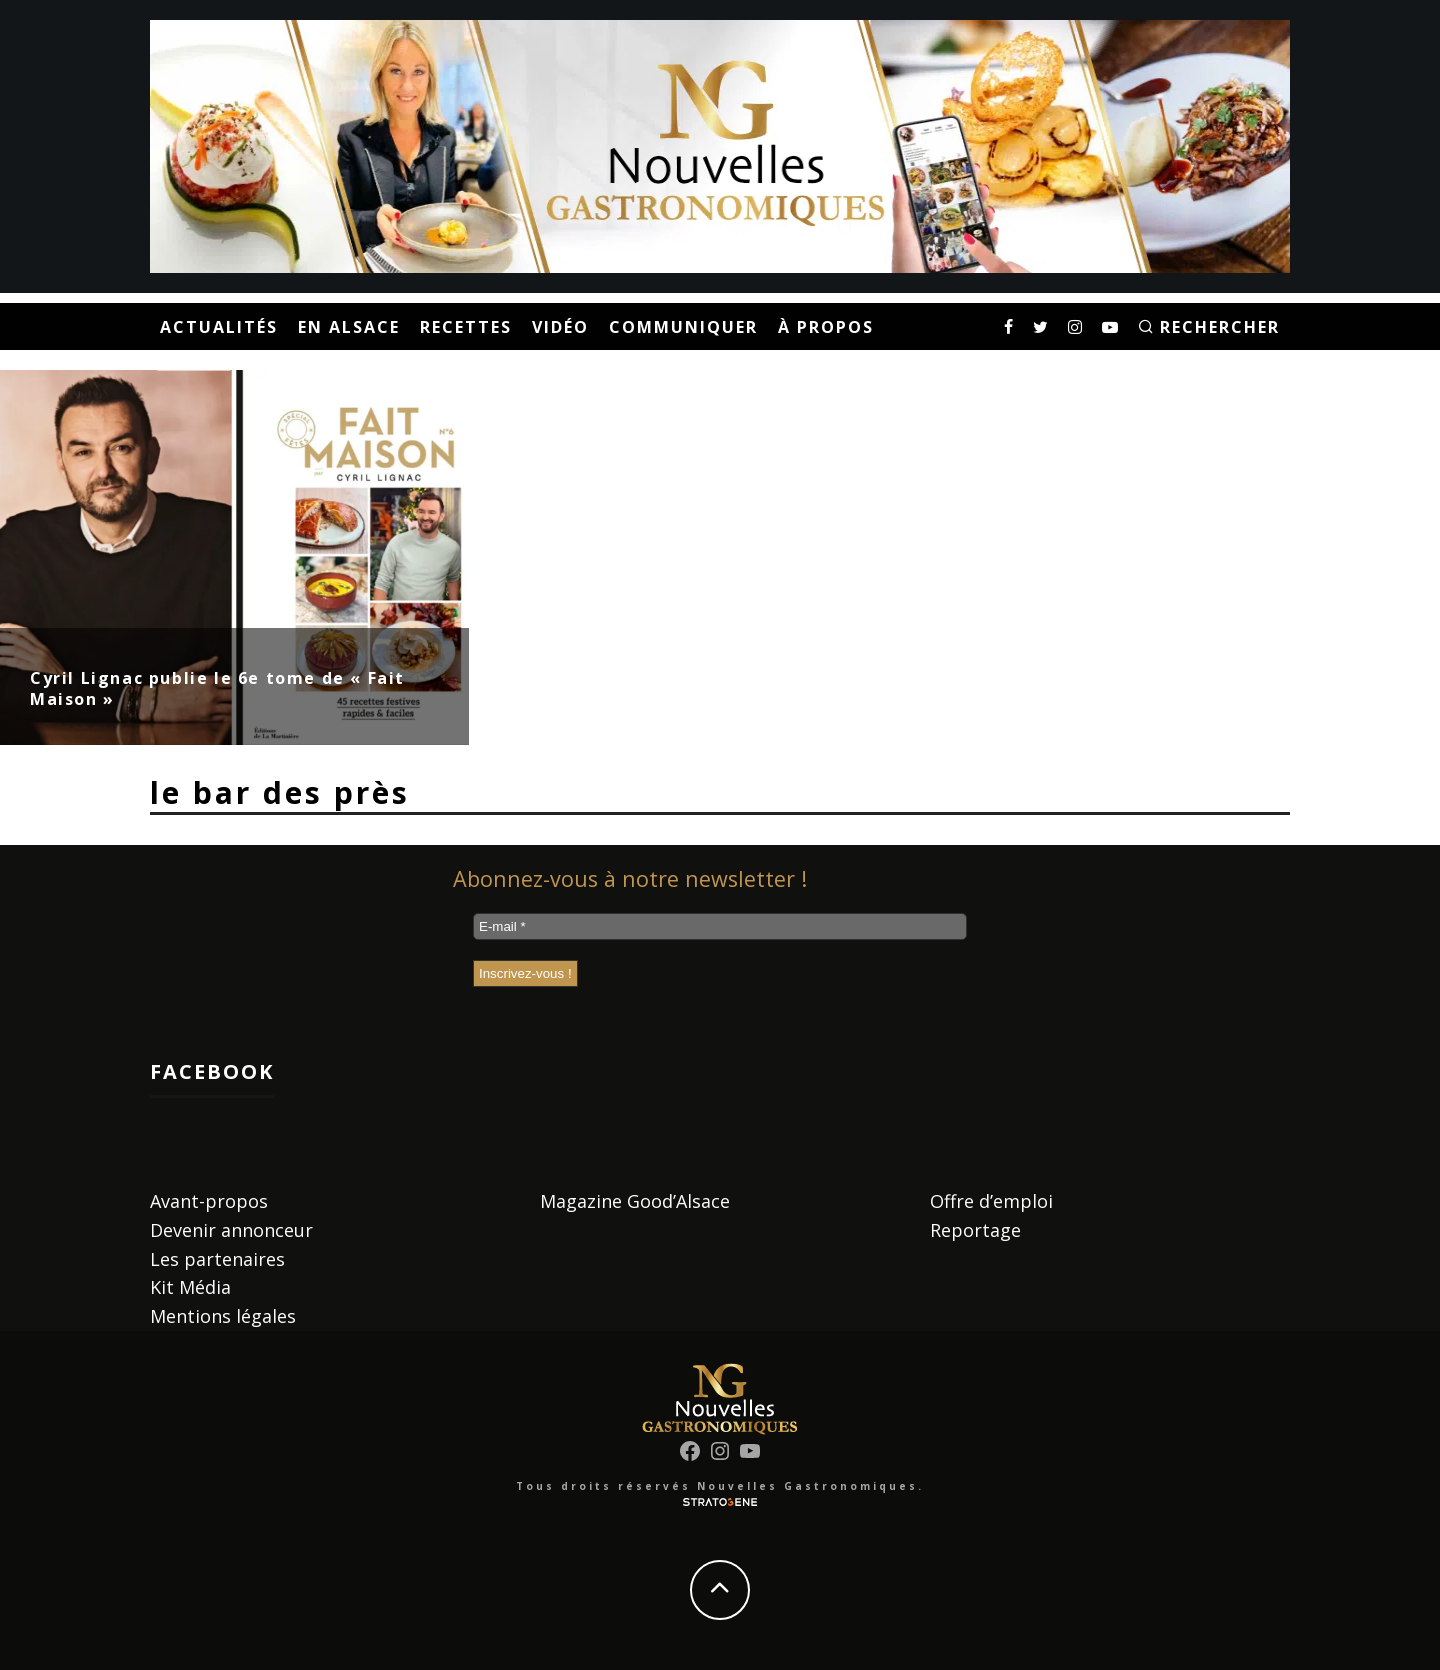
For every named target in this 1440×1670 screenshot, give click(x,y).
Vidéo (560, 327)
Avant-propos (209, 1201)
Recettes (466, 327)
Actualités (219, 327)
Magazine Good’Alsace (635, 1201)
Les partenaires (217, 1259)
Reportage (975, 1230)
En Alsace (349, 327)
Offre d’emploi (991, 1201)
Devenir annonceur (231, 1230)
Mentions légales (223, 1316)
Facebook (212, 1071)
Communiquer (683, 327)
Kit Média (190, 1287)
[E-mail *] (720, 926)
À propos (826, 327)
